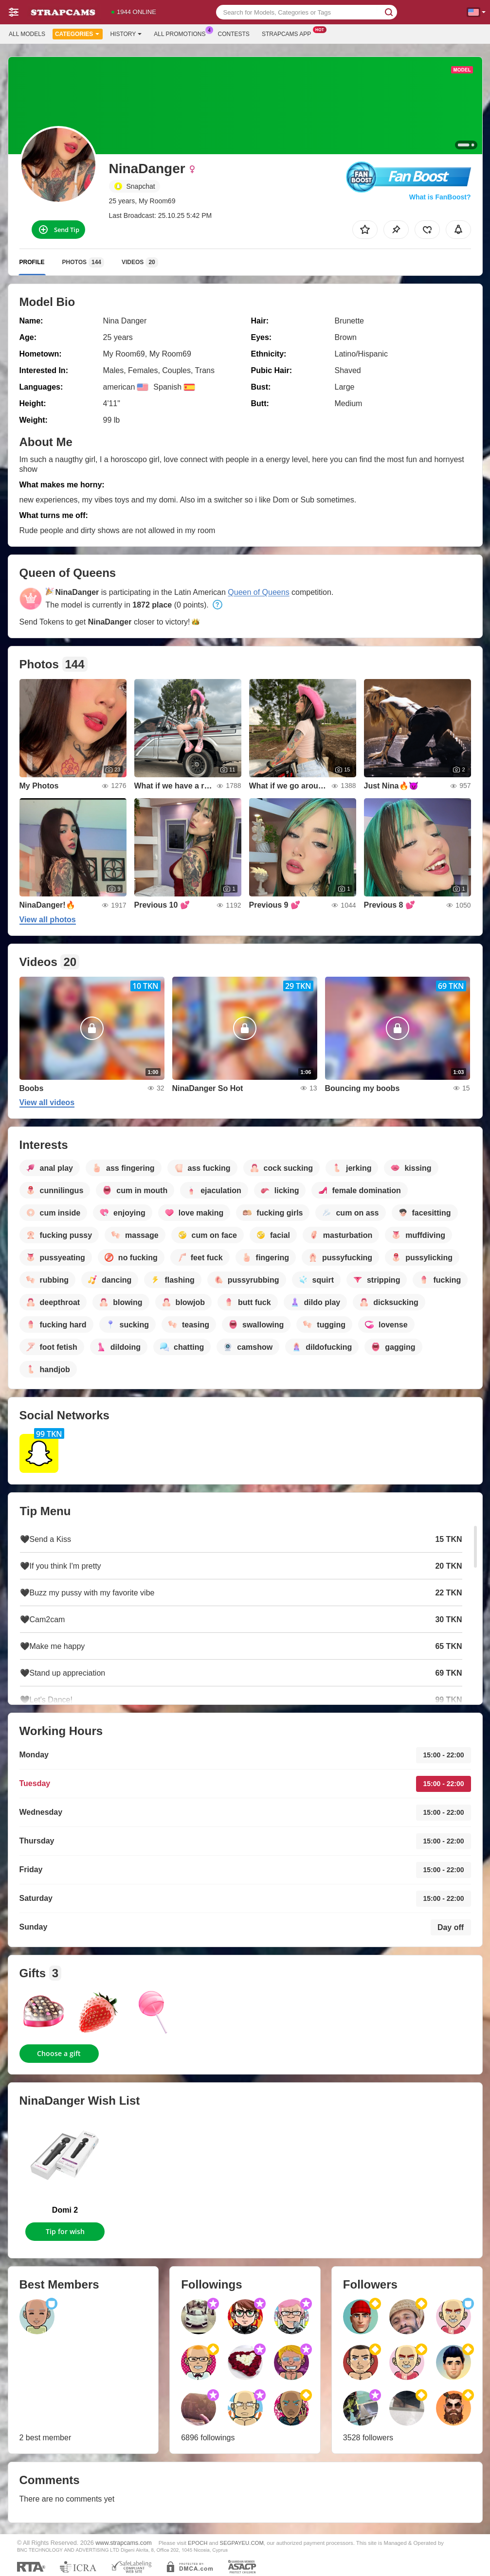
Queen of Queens (258, 592)
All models (27, 34)
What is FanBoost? (440, 197)
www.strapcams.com (123, 2543)
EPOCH (197, 2543)
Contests (234, 34)
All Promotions (182, 33)
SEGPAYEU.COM (242, 2543)
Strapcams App (289, 33)
